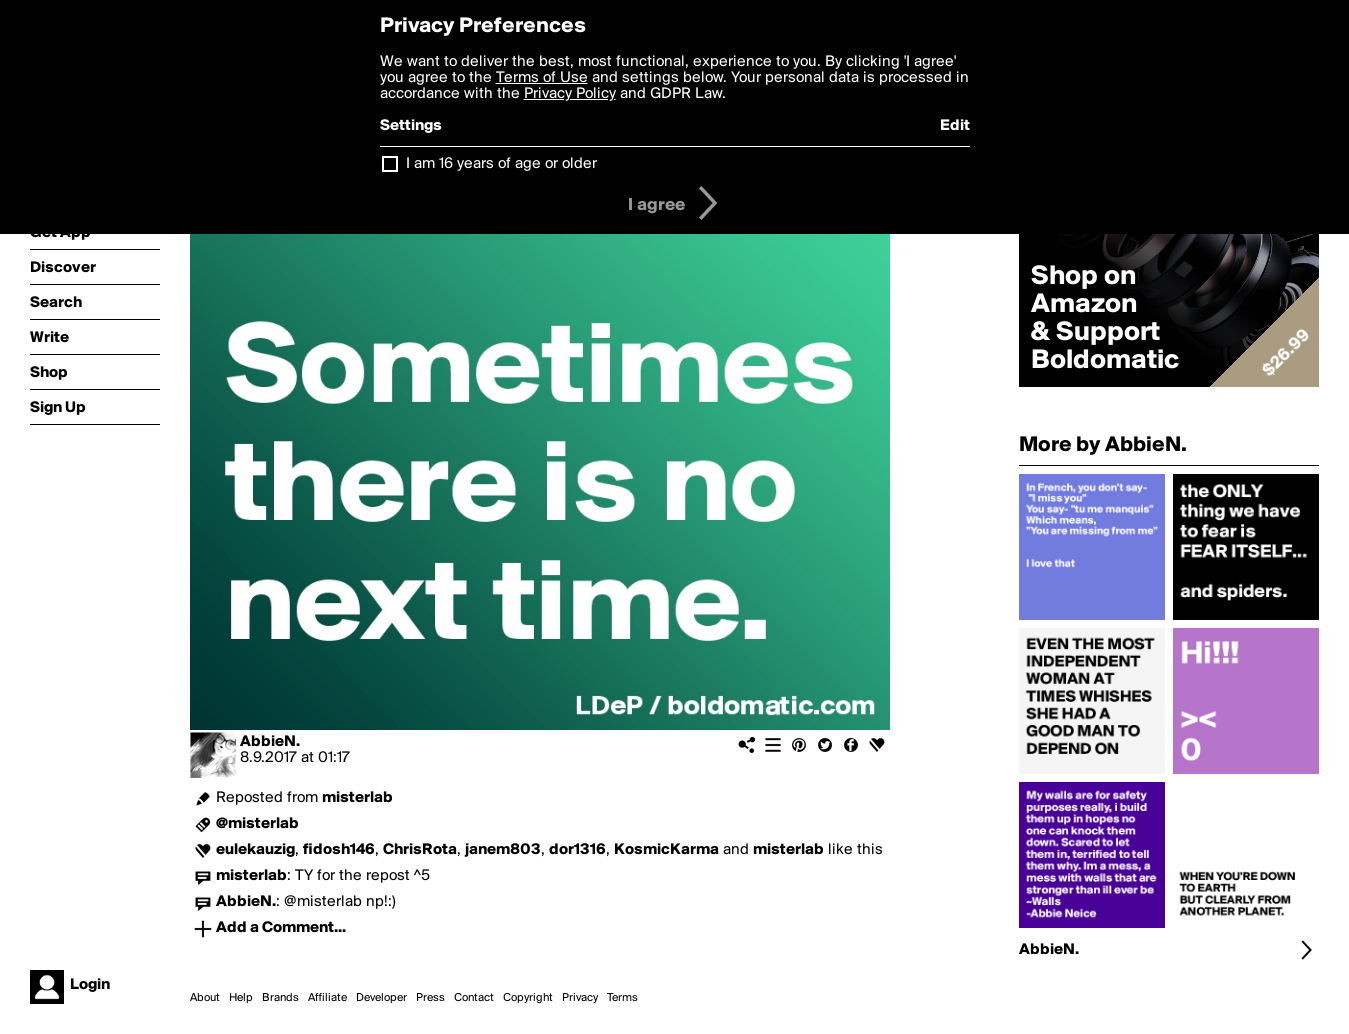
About (205, 998)
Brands (280, 998)
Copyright (528, 998)
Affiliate (327, 998)
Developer (381, 998)
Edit (955, 126)
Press (430, 998)
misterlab (357, 798)
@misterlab (257, 824)
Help (241, 998)
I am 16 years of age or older (501, 164)
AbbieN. (270, 742)
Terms (622, 998)
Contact (474, 998)
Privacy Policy (570, 94)
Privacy (580, 998)
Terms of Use (542, 78)
